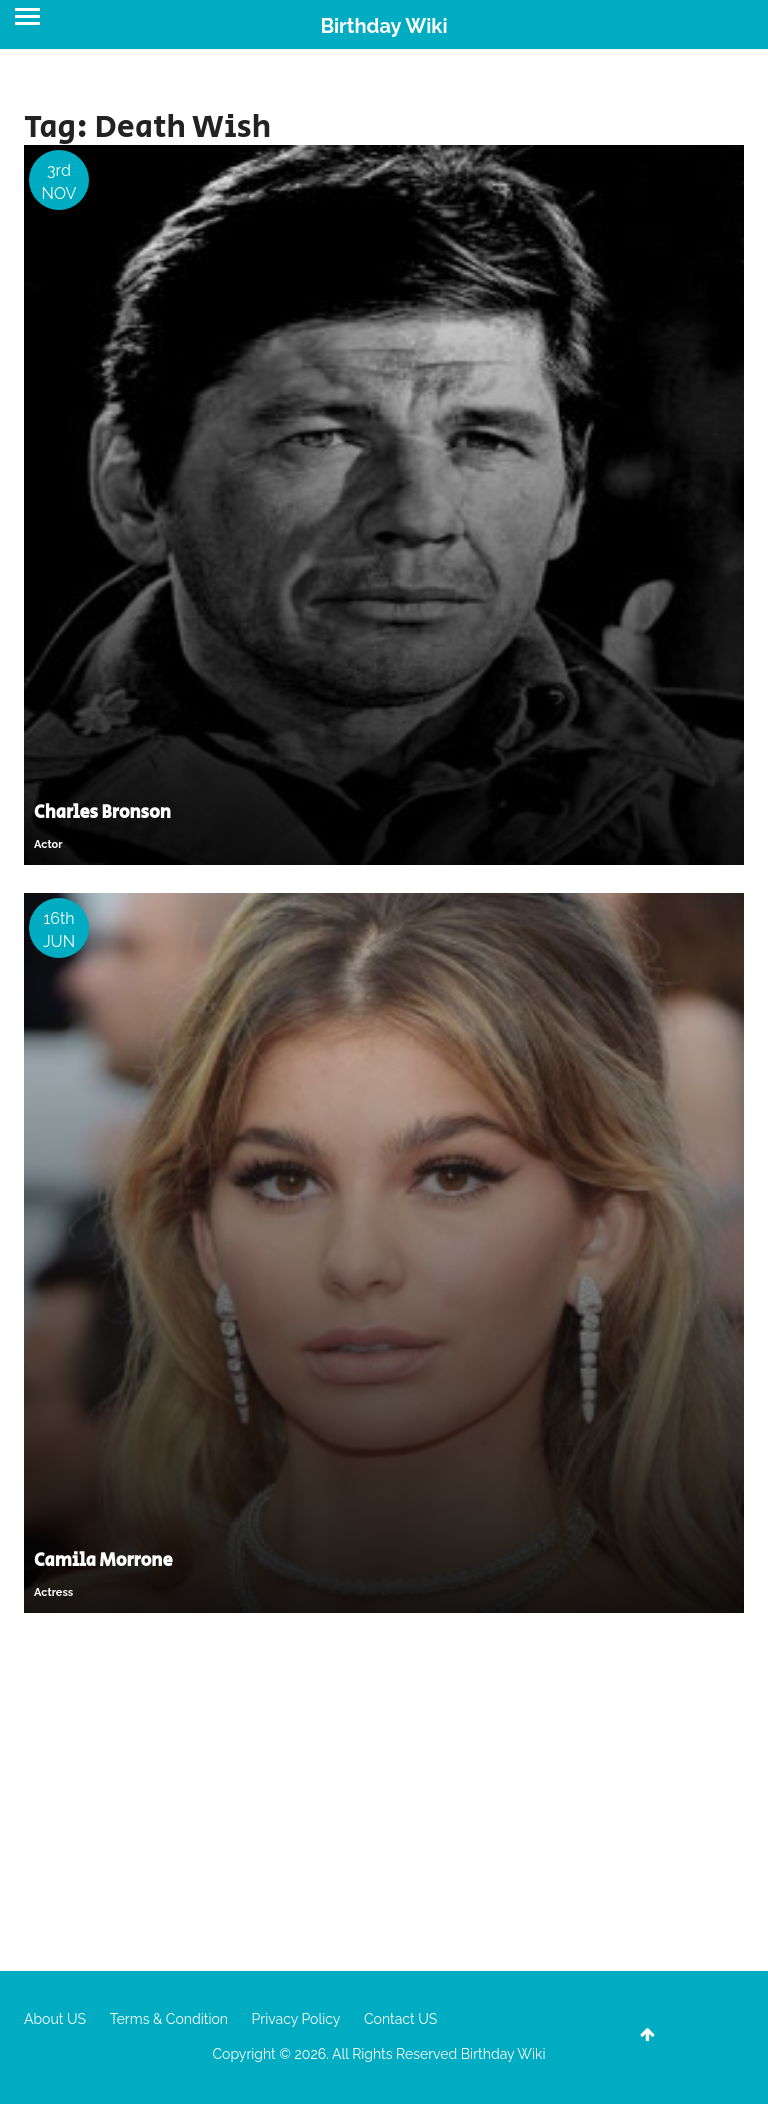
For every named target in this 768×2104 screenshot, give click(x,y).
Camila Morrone (103, 1561)
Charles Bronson (102, 813)
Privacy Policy (296, 2019)
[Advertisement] (384, 1791)
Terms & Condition (169, 2019)
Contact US (400, 2019)
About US (55, 2019)
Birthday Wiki (383, 26)
